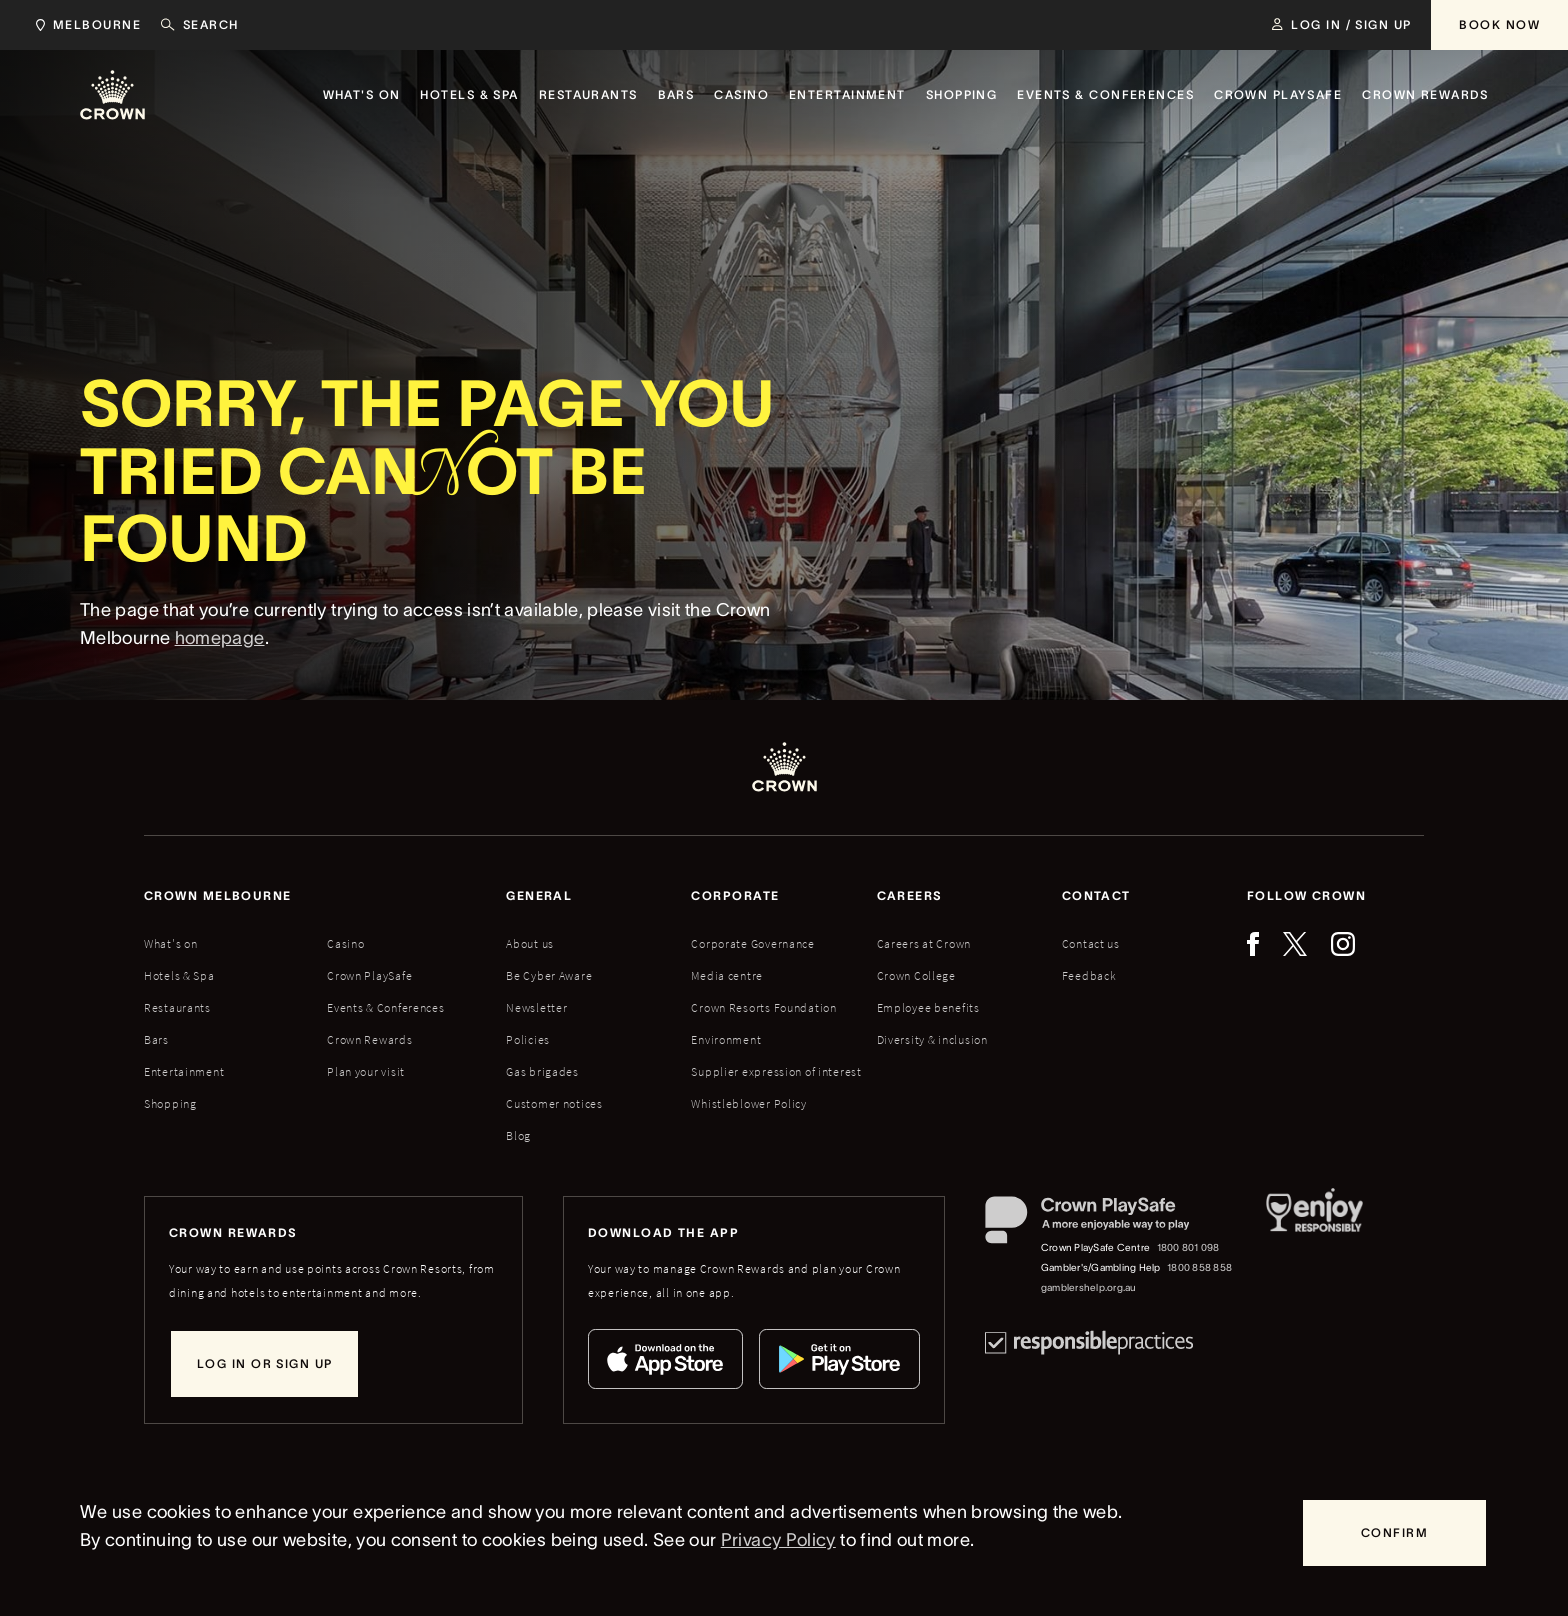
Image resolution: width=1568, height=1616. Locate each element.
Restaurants (177, 1007)
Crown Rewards (369, 1039)
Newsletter (536, 1007)
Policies (528, 1039)
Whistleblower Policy (748, 1103)
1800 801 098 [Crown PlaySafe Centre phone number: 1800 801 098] (1188, 1247)
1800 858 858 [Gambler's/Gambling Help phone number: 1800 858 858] (1199, 1267)
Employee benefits (928, 1007)
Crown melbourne (218, 895)
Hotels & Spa (179, 975)
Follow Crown (1306, 895)
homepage (220, 638)
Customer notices (554, 1103)
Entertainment (184, 1071)
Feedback (1089, 975)
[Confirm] (1394, 1533)
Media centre (727, 975)
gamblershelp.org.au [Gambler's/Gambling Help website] (1089, 1287)
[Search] (200, 25)
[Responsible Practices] (1089, 1342)
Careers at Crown (924, 943)
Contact (1096, 895)
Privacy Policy (778, 1540)
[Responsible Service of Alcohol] (1314, 1247)
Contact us (1091, 943)
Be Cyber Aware (549, 975)
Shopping (170, 1103)
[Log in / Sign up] (1341, 25)
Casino (345, 943)
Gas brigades (542, 1071)
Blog (518, 1135)
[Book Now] (1499, 25)
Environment (726, 1039)
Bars (156, 1039)
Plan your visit (366, 1071)
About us (530, 943)
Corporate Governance (752, 943)
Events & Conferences (385, 1007)
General (539, 895)
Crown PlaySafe (369, 975)
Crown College (916, 975)
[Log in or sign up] (264, 1364)
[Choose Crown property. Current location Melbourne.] (84, 25)
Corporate (735, 895)
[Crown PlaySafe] (1109, 1224)
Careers (910, 895)
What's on (170, 943)
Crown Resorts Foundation (763, 1007)
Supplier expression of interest (776, 1071)
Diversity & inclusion (932, 1039)
